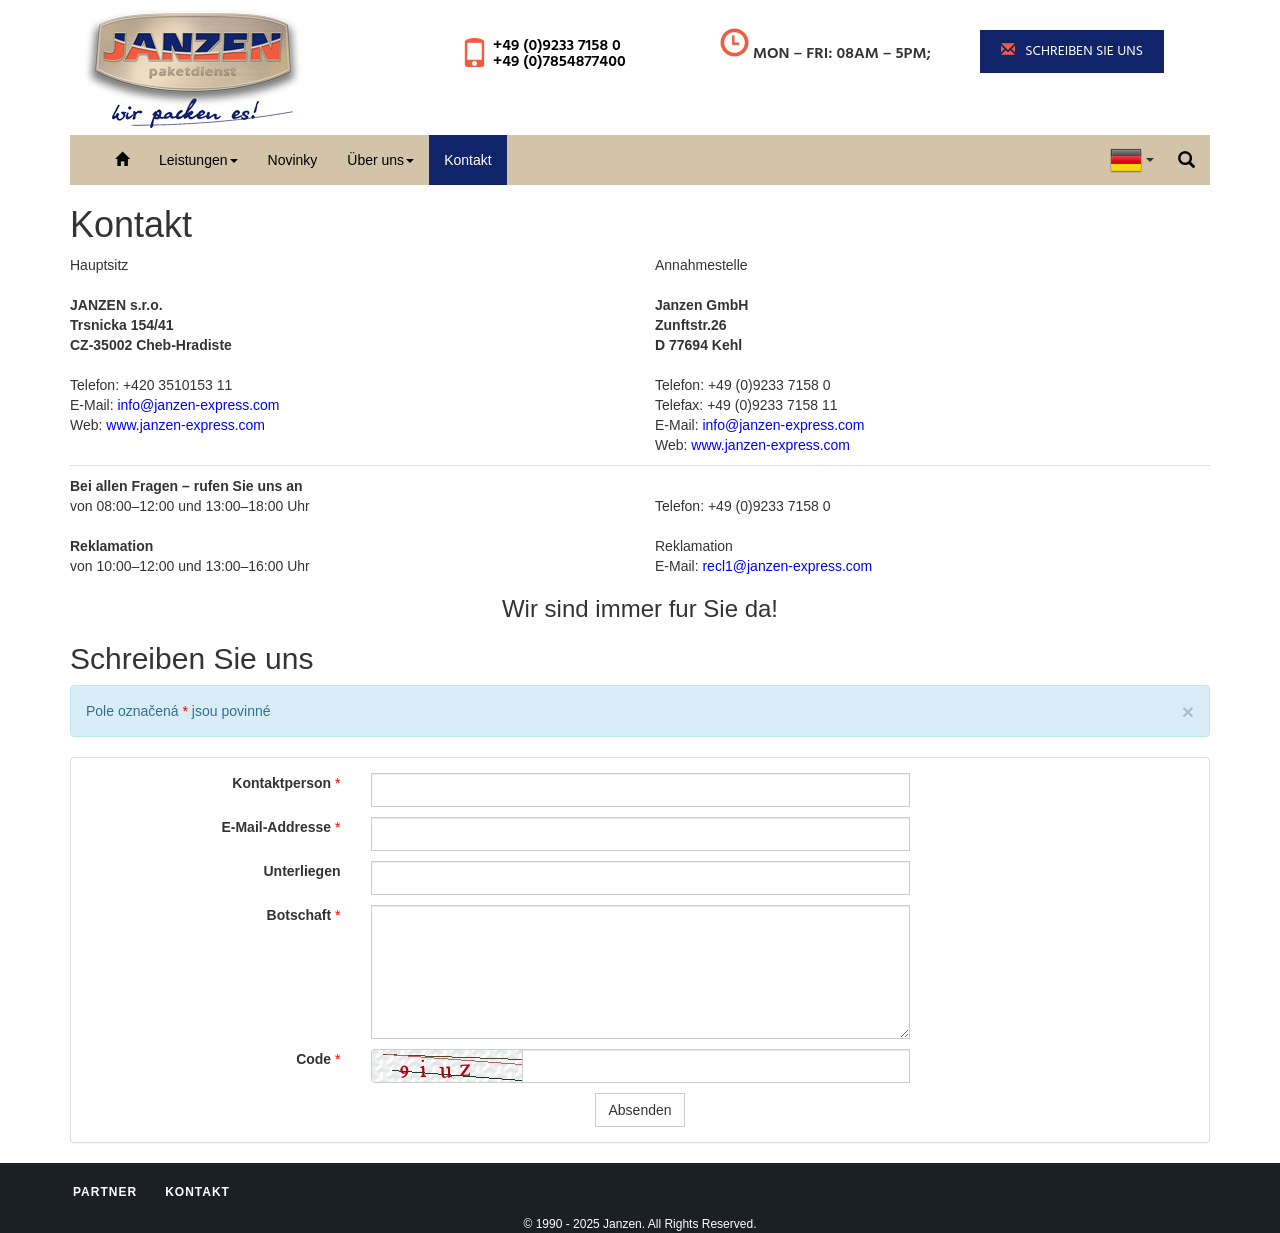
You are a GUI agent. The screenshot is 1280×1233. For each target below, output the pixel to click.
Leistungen (198, 160)
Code (313, 1059)
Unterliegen (301, 871)
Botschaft (299, 915)
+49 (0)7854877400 (559, 62)
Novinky (293, 160)
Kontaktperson (281, 783)
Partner (105, 1192)
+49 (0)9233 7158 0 (557, 46)
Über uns (380, 160)
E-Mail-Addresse (276, 827)
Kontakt (467, 160)
